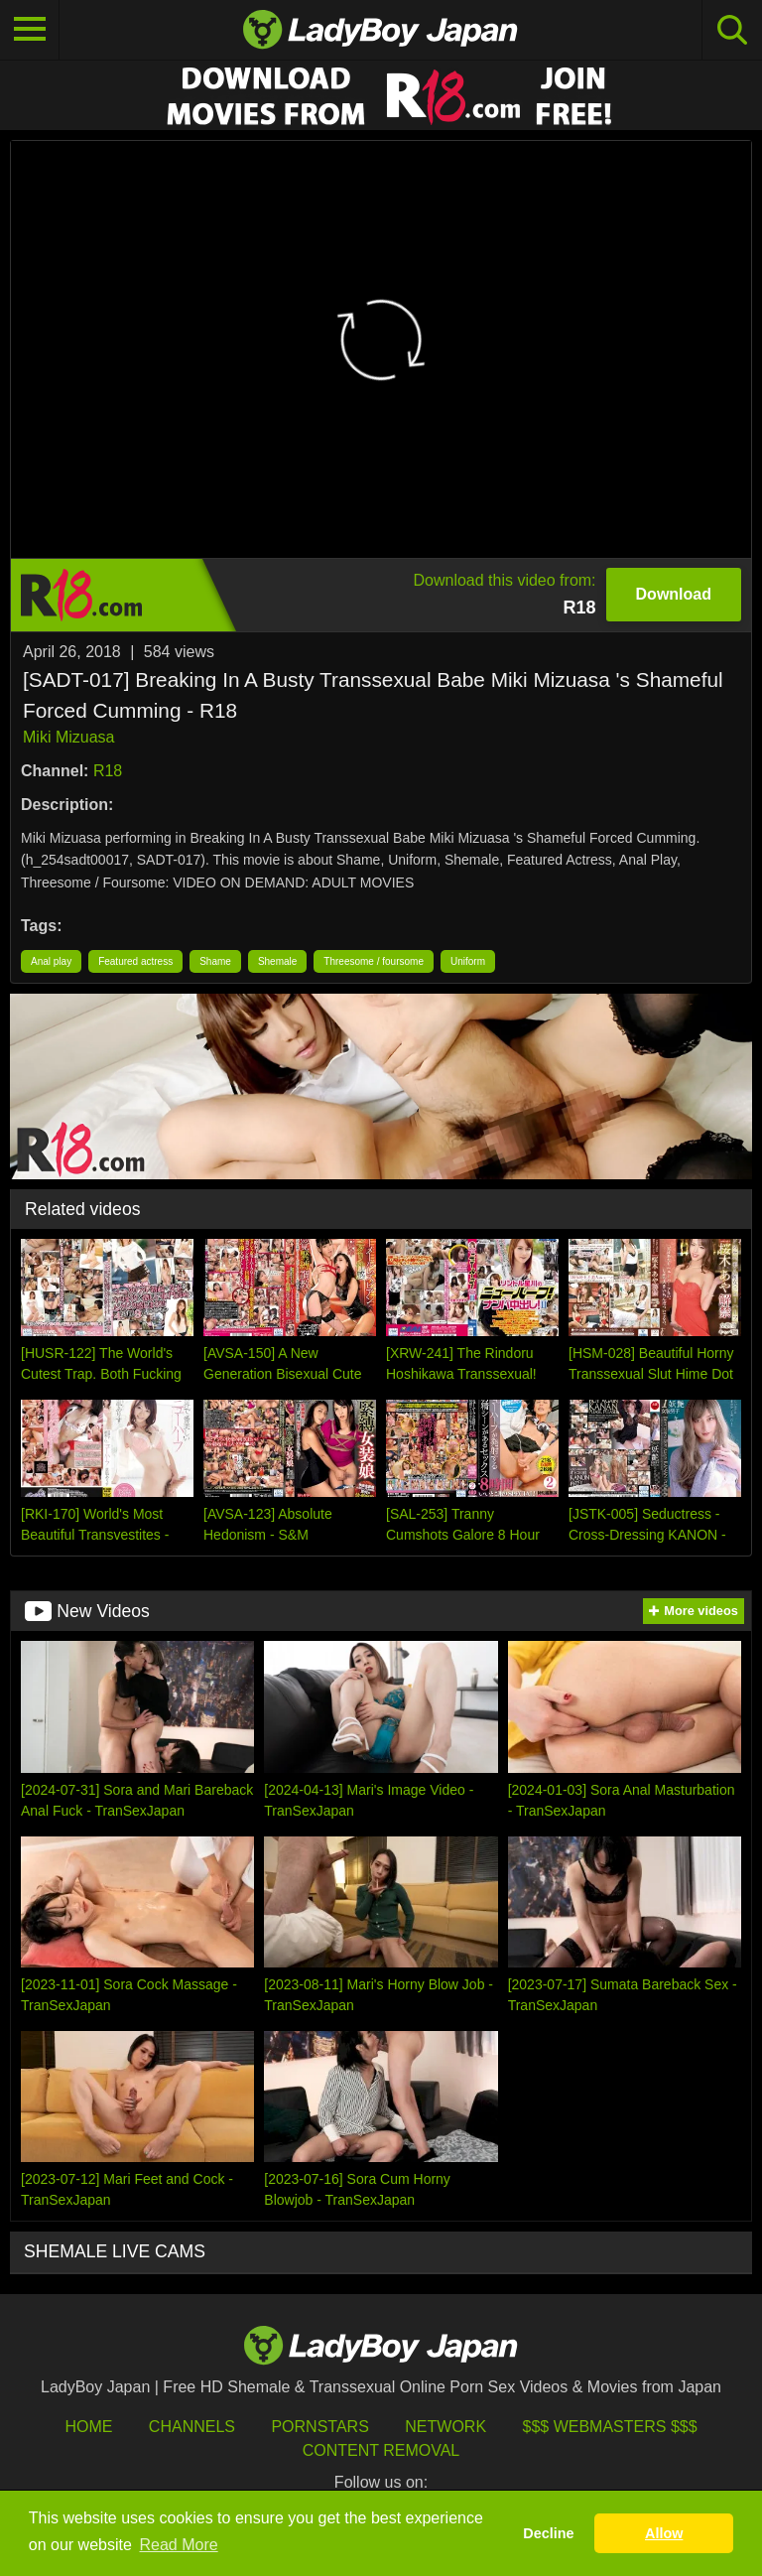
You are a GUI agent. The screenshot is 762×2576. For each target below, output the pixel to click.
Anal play (51, 961)
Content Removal (381, 2450)
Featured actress (135, 961)
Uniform (467, 961)
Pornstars (319, 2426)
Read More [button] (179, 2544)
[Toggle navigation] (30, 30)
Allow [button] (664, 2533)
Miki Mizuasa (68, 737)
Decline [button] (548, 2533)
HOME (88, 2426)
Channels (192, 2426)
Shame (215, 961)
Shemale (277, 961)
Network (445, 2426)
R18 (107, 770)
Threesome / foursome (373, 961)
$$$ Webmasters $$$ (610, 2426)
